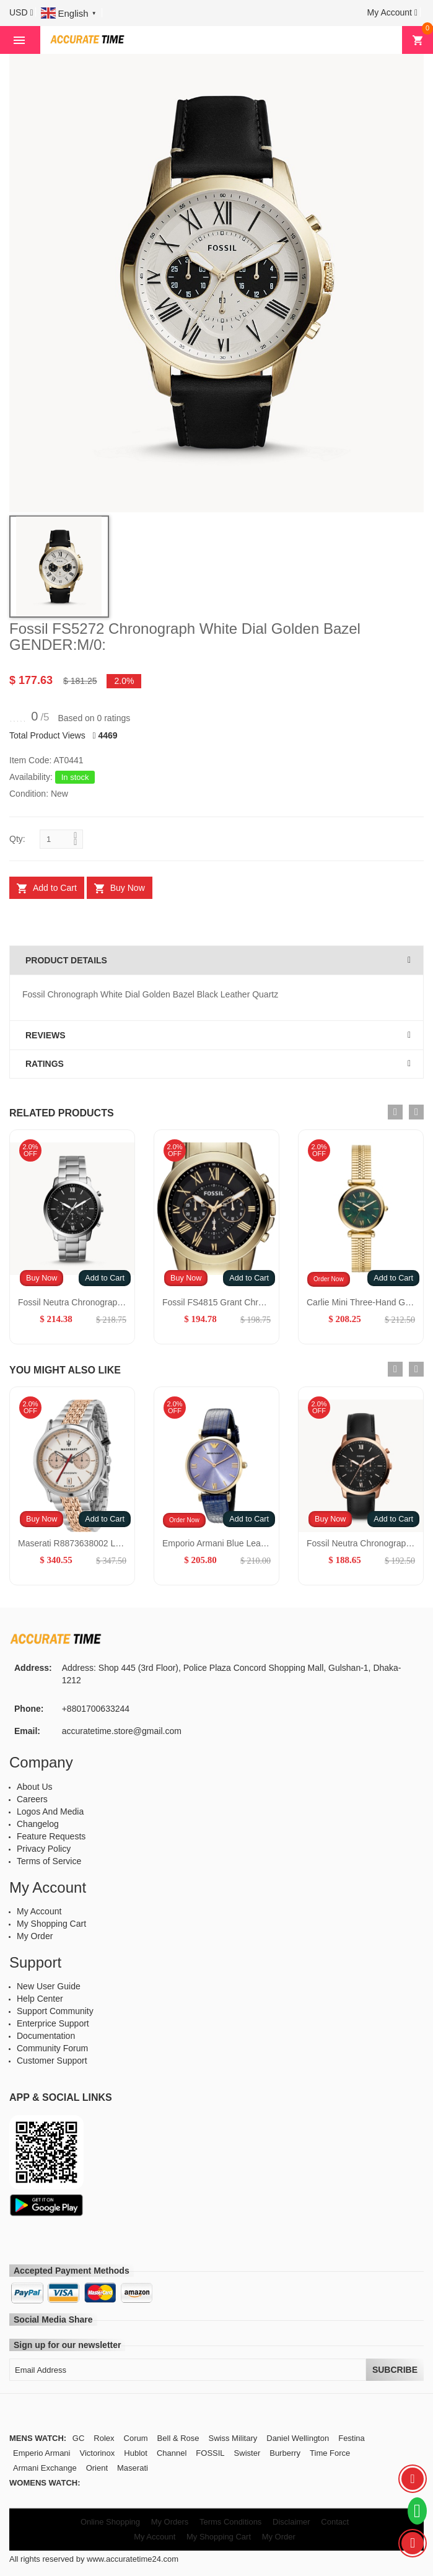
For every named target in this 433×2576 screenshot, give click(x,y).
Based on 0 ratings (94, 718)
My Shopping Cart (51, 1924)
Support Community (55, 2011)
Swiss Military (233, 2438)
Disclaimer (291, 2521)
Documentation (46, 2036)
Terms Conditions (230, 2521)
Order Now (328, 1279)
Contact (335, 2521)
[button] (21, 12)
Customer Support (52, 2061)
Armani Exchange (45, 2468)
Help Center (40, 1999)
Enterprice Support (53, 2023)
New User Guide (49, 1986)
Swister (247, 2453)
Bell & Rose (178, 2438)
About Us (35, 1787)
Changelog (38, 1824)
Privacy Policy (44, 1849)
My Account (39, 1911)
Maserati (132, 2468)
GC (78, 2438)
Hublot (135, 2453)
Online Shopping (110, 2521)
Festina (351, 2438)
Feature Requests (51, 1836)
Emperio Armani (41, 2453)
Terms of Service (49, 1861)
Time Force (330, 2453)
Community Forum (52, 2048)
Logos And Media (50, 1811)
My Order (35, 1936)
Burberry (284, 2453)
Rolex (104, 2438)
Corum (136, 2438)
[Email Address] (187, 2370)
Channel (171, 2453)
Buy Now (41, 1278)
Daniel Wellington (297, 2438)
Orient (97, 2468)
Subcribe (395, 2370)
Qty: (17, 839)
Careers (32, 1799)
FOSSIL (210, 2453)
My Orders (170, 2521)
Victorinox (97, 2453)
